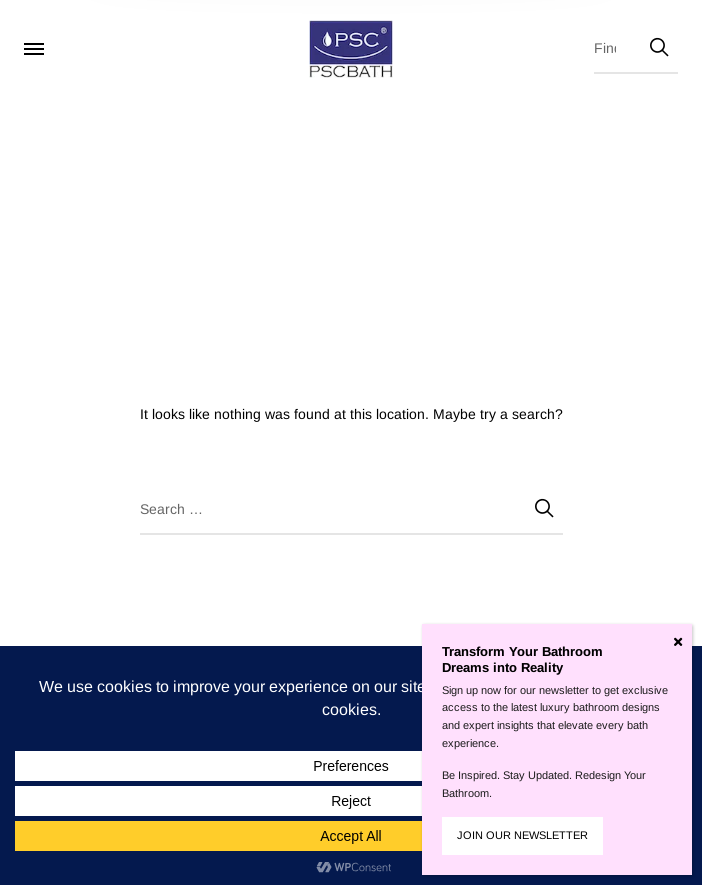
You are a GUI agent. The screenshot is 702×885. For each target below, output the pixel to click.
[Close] (678, 642)
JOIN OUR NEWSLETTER (522, 835)
